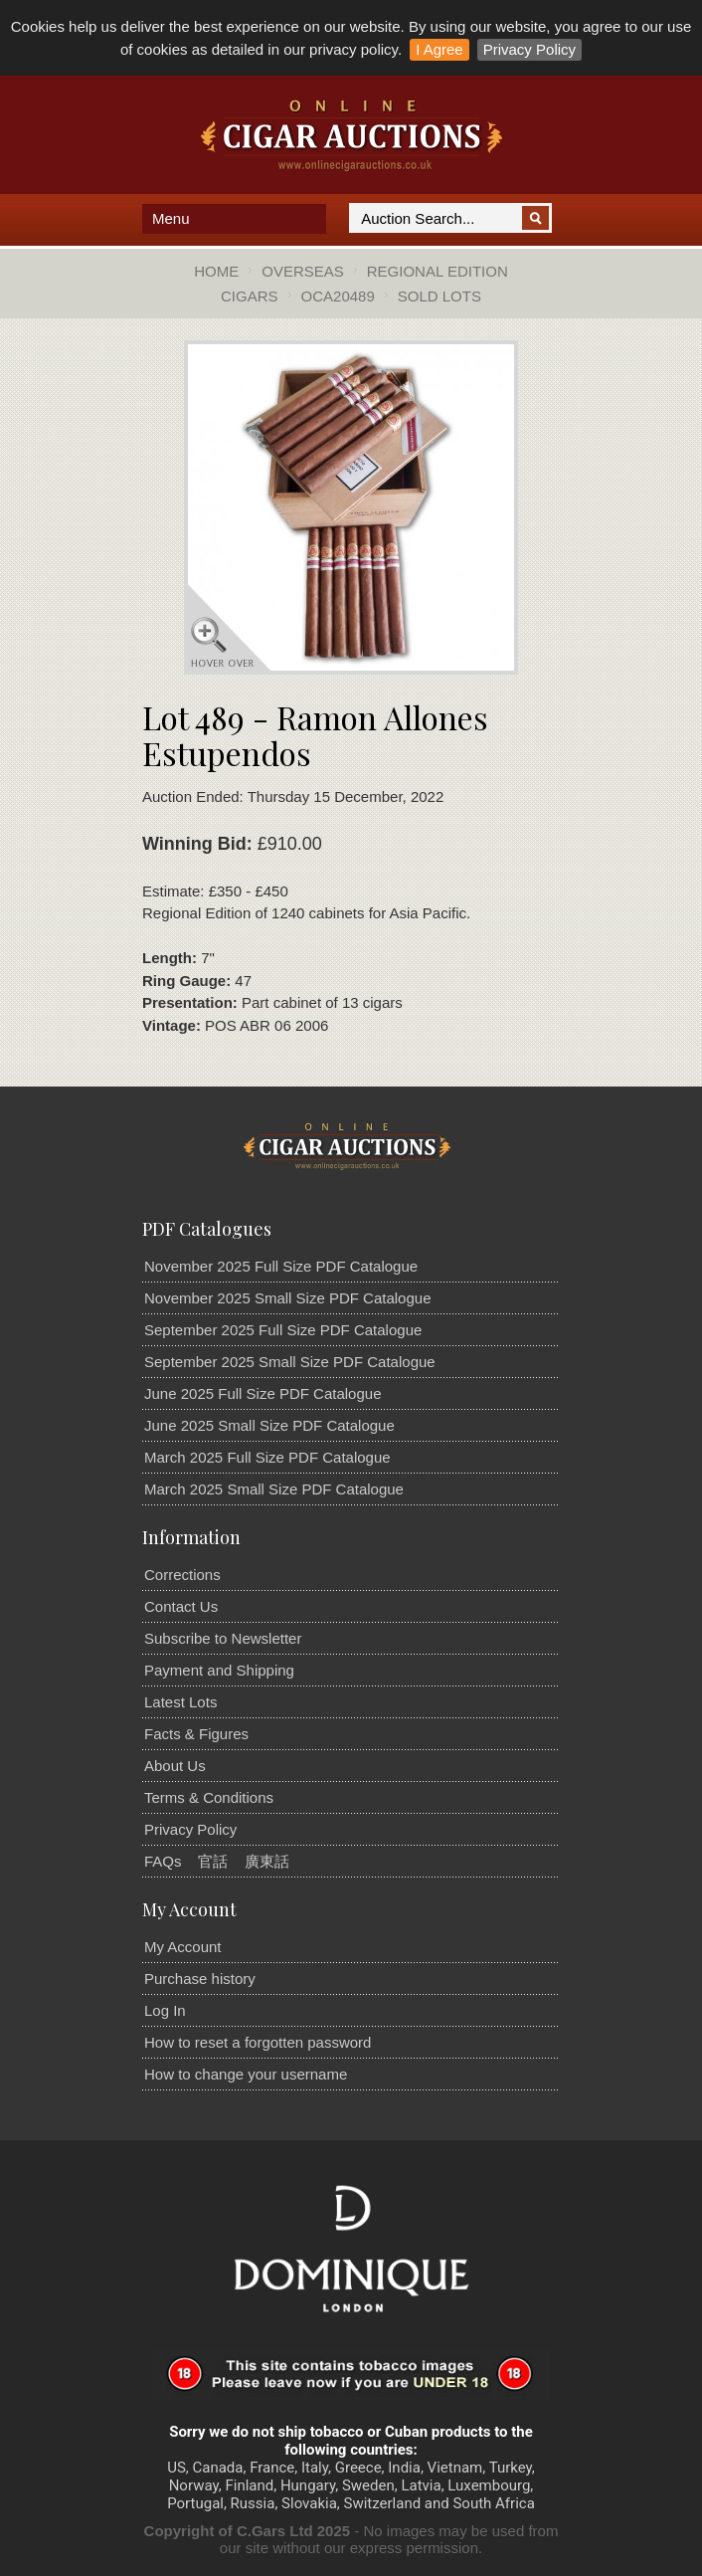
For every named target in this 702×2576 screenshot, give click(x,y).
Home (216, 271)
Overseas (303, 271)
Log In (165, 2010)
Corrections (182, 1574)
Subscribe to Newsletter (222, 1638)
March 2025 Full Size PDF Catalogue (267, 1457)
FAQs (163, 1861)
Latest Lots (180, 1701)
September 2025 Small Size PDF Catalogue (290, 1361)
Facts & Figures (196, 1733)
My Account (183, 1946)
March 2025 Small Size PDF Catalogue (274, 1489)
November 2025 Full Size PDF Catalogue (281, 1266)
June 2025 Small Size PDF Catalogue (269, 1425)
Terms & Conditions (208, 1797)
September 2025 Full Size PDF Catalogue (283, 1329)
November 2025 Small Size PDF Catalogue (287, 1297)
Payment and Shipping (219, 1670)
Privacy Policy (529, 49)
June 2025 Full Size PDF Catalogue (262, 1393)
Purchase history (200, 1978)
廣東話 (267, 1861)
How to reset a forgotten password (257, 2042)
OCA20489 (338, 296)
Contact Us (181, 1606)
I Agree (439, 49)
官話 (213, 1861)
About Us (175, 1765)
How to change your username (245, 2074)
